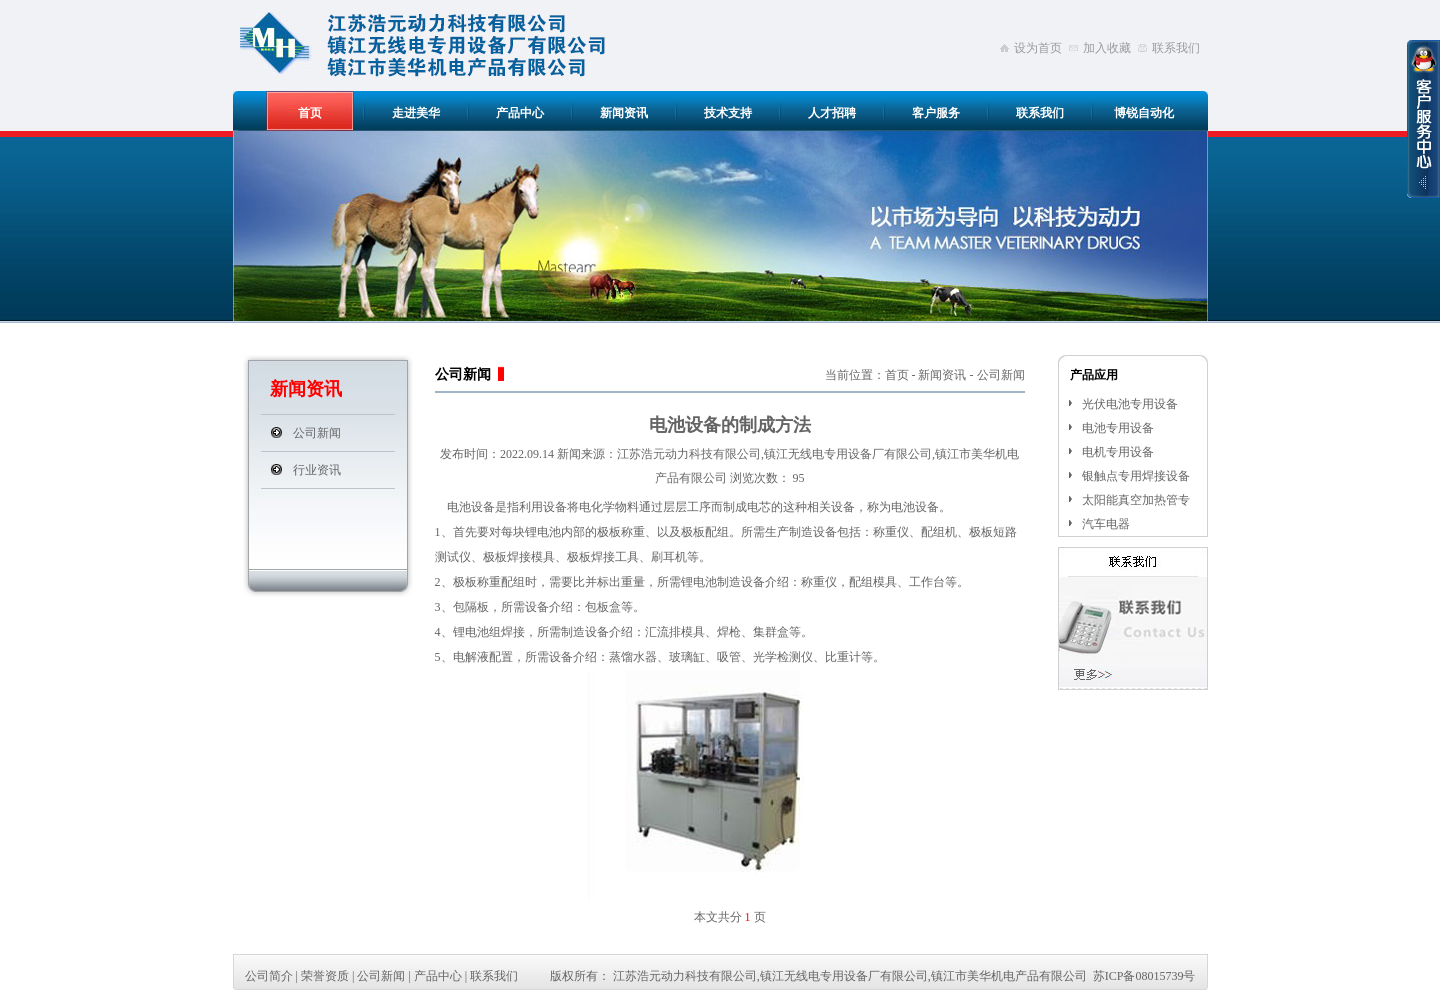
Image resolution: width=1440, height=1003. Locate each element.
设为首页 (1038, 48)
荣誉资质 (325, 976)
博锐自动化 (1144, 113)
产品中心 (520, 113)
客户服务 (936, 113)
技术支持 (728, 113)
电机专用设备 (1118, 452)
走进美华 (416, 113)
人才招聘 (832, 113)
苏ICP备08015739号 (1144, 976)
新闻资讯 (624, 113)
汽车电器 (1106, 524)
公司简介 (269, 976)
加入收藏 (1107, 48)
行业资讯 (317, 470)
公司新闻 (317, 433)
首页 (310, 113)
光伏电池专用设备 (1130, 404)
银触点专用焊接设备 (1136, 476)
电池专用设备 (1118, 428)
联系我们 (1176, 48)
